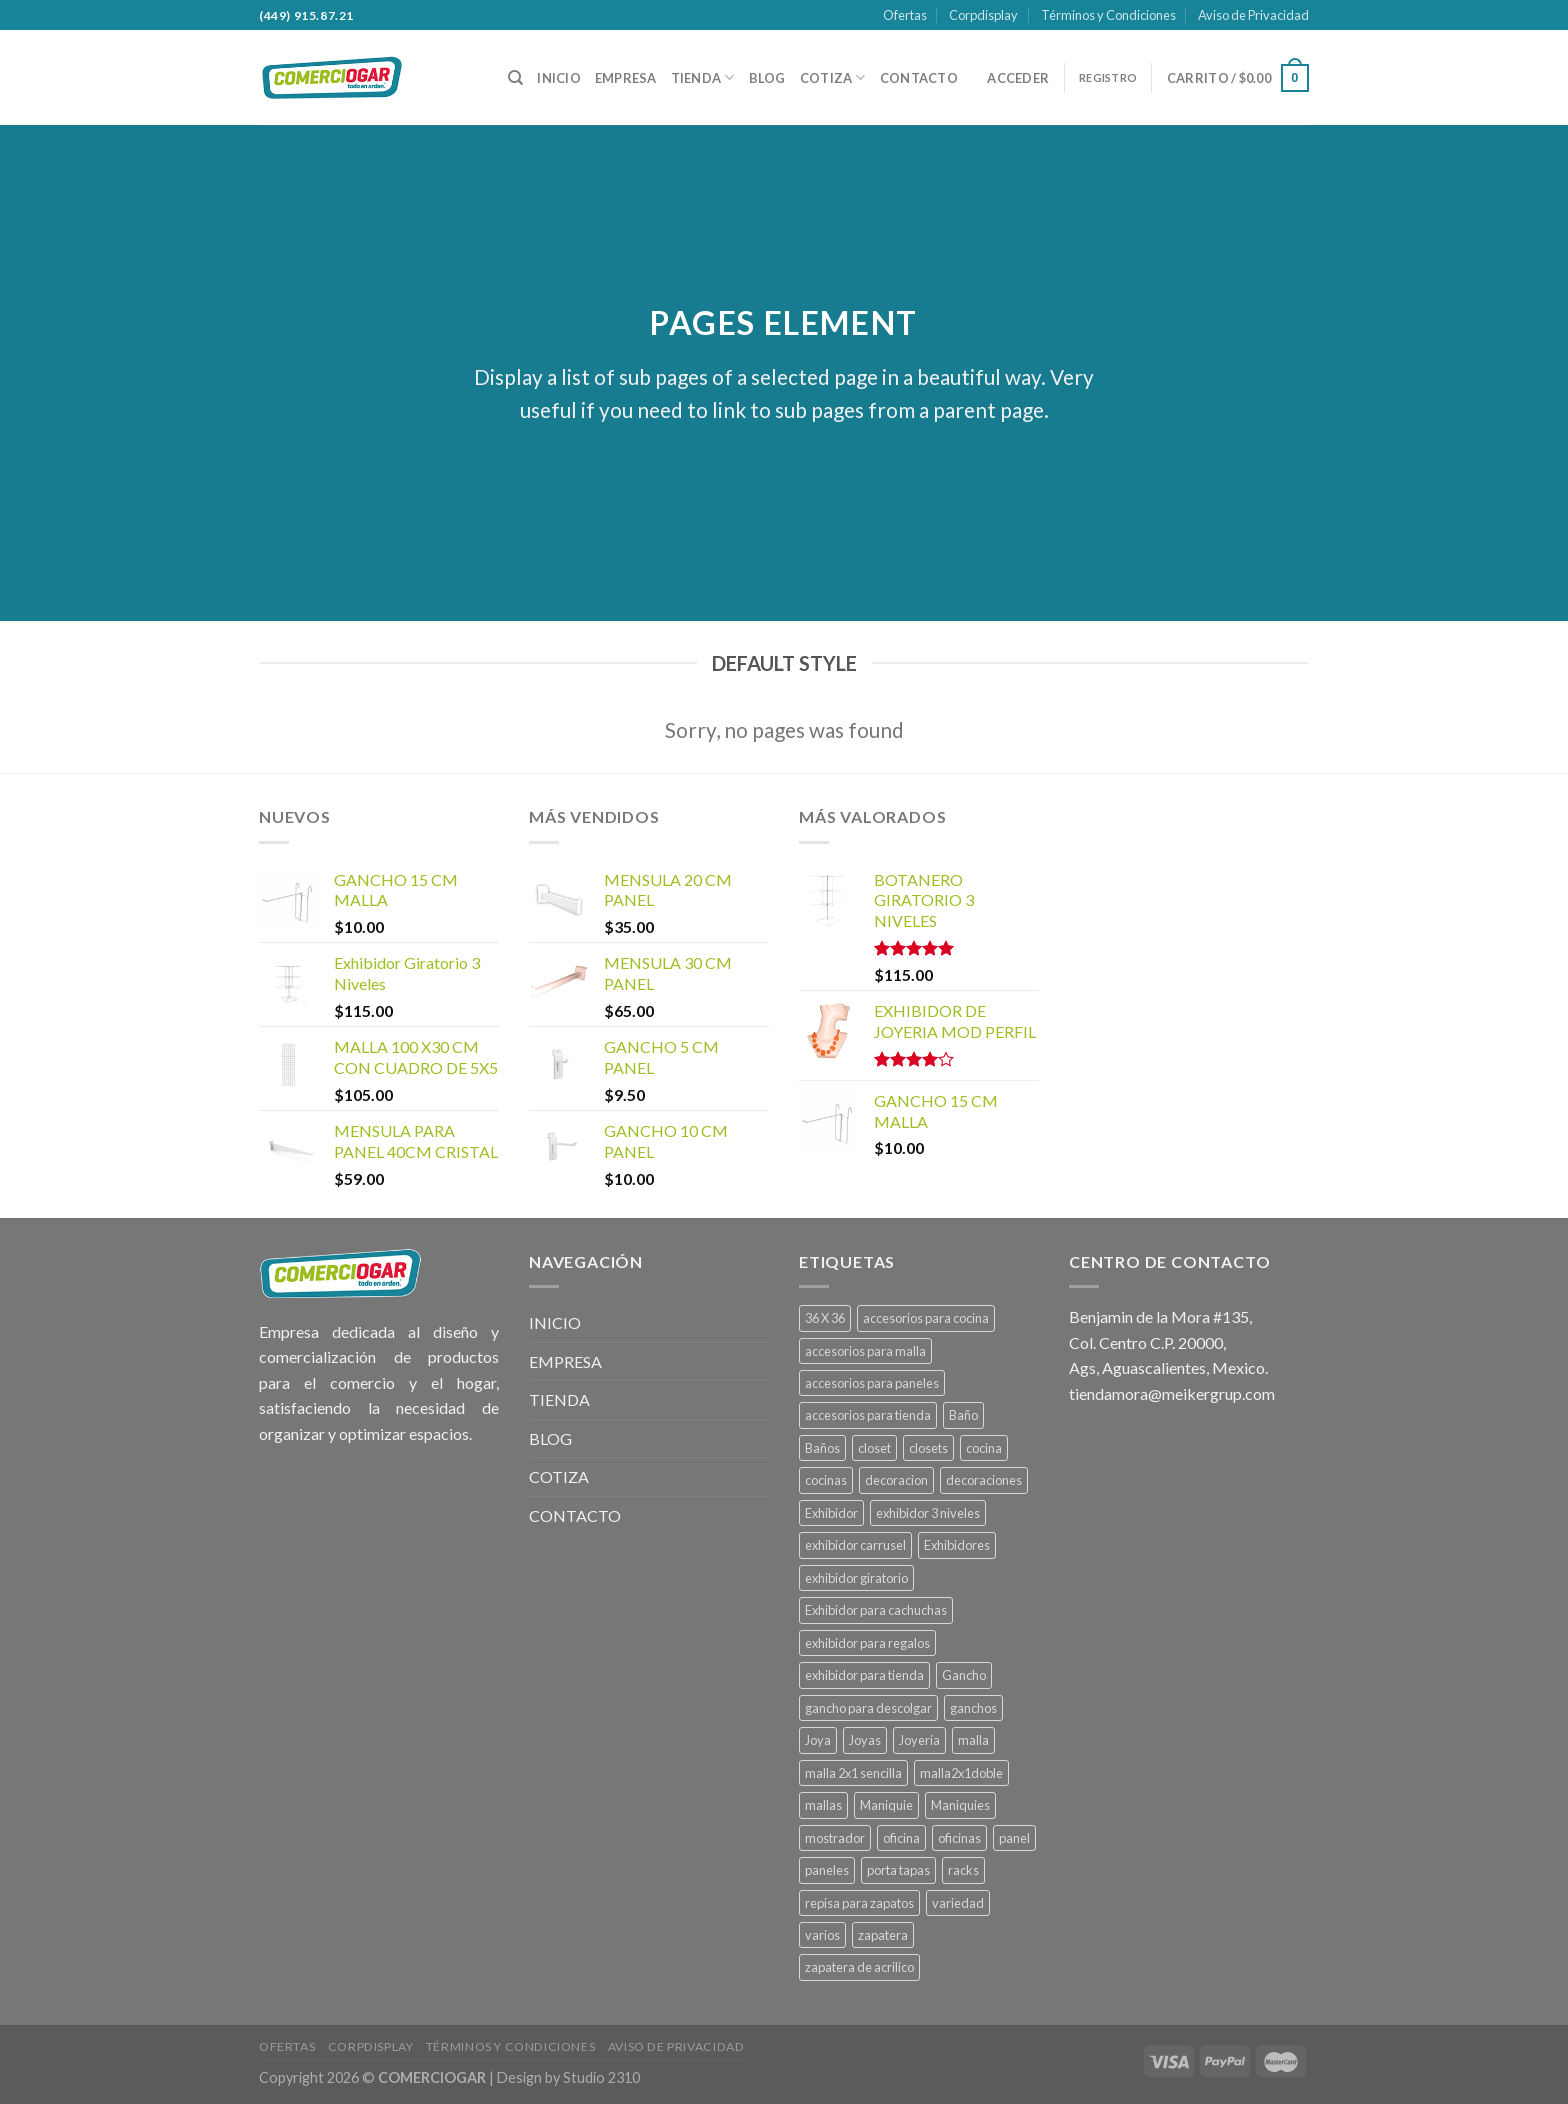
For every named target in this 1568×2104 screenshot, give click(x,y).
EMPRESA (626, 78)
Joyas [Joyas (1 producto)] (865, 1740)
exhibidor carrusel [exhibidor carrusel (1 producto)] (855, 1545)
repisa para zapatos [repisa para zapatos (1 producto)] (859, 1903)
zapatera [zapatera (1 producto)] (883, 1935)
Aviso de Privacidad (1253, 15)
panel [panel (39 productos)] (1014, 1838)
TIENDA (703, 77)
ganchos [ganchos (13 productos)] (973, 1708)
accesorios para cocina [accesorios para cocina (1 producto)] (926, 1318)
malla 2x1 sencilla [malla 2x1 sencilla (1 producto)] (853, 1773)
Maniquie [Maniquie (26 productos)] (886, 1805)
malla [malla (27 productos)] (973, 1740)
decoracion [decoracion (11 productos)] (896, 1480)
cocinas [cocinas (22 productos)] (826, 1480)
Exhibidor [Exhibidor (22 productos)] (831, 1513)
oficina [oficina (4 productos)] (901, 1838)
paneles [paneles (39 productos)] (827, 1870)
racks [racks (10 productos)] (963, 1870)
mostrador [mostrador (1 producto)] (835, 1838)
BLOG (767, 78)
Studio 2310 (601, 2077)
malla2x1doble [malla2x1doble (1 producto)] (961, 1773)
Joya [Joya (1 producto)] (818, 1740)
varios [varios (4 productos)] (822, 1935)
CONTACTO (919, 78)
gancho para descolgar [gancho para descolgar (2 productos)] (868, 1708)
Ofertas (905, 15)
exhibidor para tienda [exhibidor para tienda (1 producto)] (864, 1675)
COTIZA (833, 77)
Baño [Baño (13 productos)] (963, 1415)
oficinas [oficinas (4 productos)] (959, 1838)
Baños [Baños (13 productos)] (822, 1448)
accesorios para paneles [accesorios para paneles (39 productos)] (872, 1383)
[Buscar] (515, 78)
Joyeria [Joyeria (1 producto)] (919, 1740)
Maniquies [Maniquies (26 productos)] (960, 1805)
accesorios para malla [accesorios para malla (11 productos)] (865, 1351)
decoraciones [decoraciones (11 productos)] (984, 1480)
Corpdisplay (983, 15)
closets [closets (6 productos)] (928, 1448)
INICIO (559, 78)
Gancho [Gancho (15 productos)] (964, 1675)
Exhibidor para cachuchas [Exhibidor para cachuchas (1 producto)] (876, 1610)
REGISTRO (1108, 77)
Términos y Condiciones (1108, 15)
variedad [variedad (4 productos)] (958, 1903)
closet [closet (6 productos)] (874, 1448)
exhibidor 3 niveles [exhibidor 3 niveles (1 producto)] (928, 1513)
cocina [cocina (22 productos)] (984, 1448)
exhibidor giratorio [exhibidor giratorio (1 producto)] (856, 1578)
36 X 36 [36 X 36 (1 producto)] (825, 1318)
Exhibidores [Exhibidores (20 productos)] (957, 1545)
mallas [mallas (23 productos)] (823, 1805)
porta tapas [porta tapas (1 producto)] (898, 1870)
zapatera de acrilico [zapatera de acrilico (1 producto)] (859, 1967)
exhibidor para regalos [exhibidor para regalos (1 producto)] (867, 1643)
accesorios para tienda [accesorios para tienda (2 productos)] (868, 1415)
